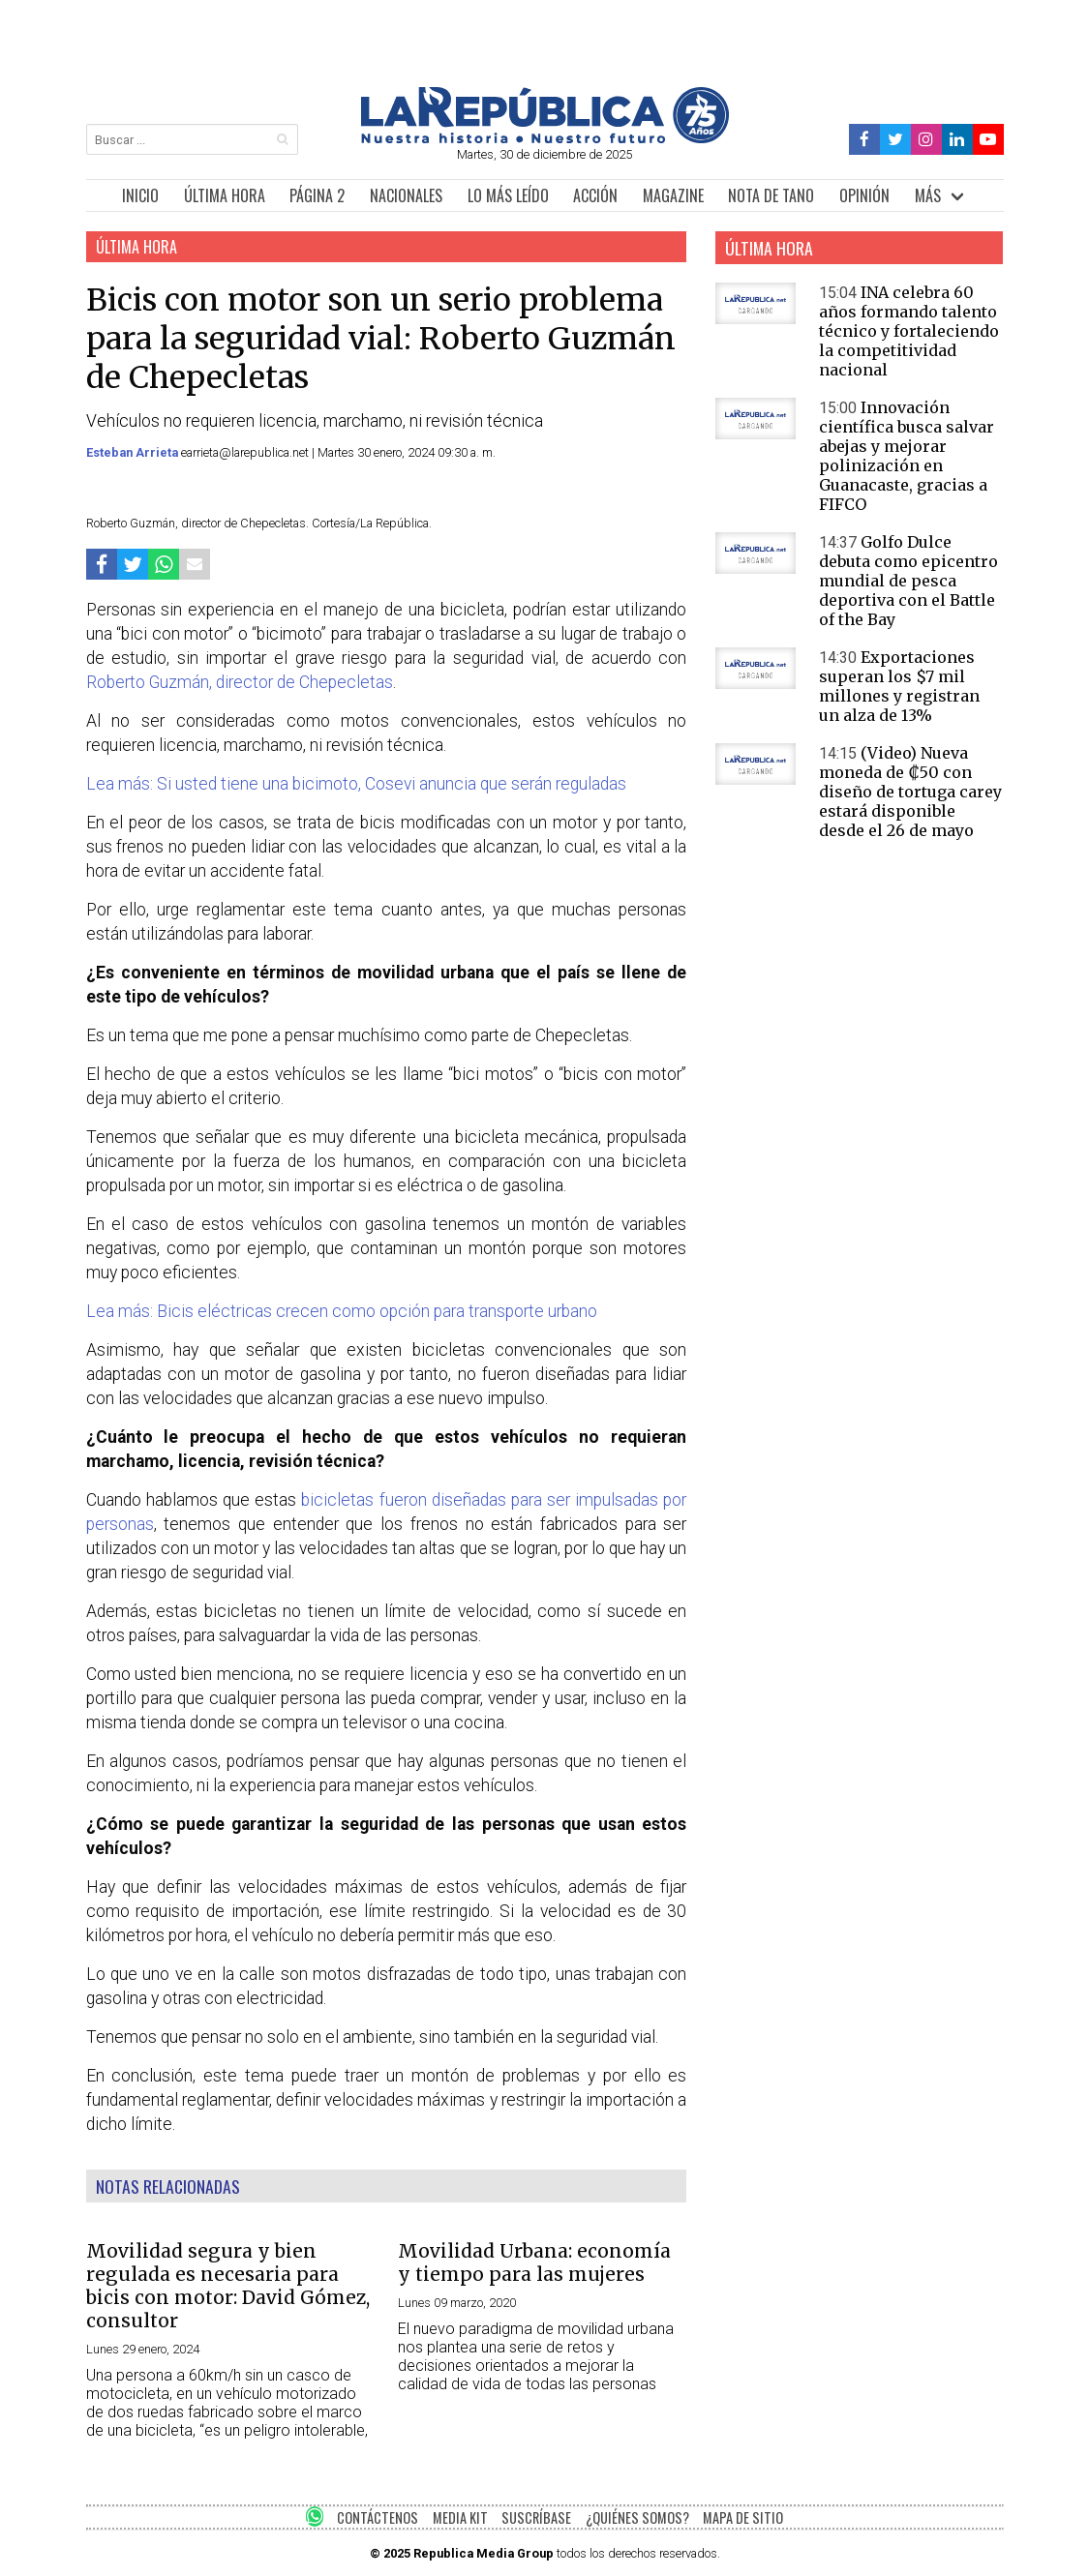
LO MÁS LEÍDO (508, 195)
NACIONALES (406, 195)
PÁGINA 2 (317, 195)
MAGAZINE (673, 195)
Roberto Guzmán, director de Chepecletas (239, 682)
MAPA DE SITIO (743, 2517)
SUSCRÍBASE (536, 2517)
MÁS (928, 195)
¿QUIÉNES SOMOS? (637, 2517)
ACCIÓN (595, 195)
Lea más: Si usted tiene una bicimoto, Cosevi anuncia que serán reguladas (356, 784)
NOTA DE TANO (771, 195)
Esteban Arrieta (133, 452)
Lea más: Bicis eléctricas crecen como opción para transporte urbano (345, 1311)
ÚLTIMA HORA (224, 195)
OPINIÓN (864, 195)
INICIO (140, 195)
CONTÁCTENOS (377, 2517)
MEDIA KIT (460, 2517)
